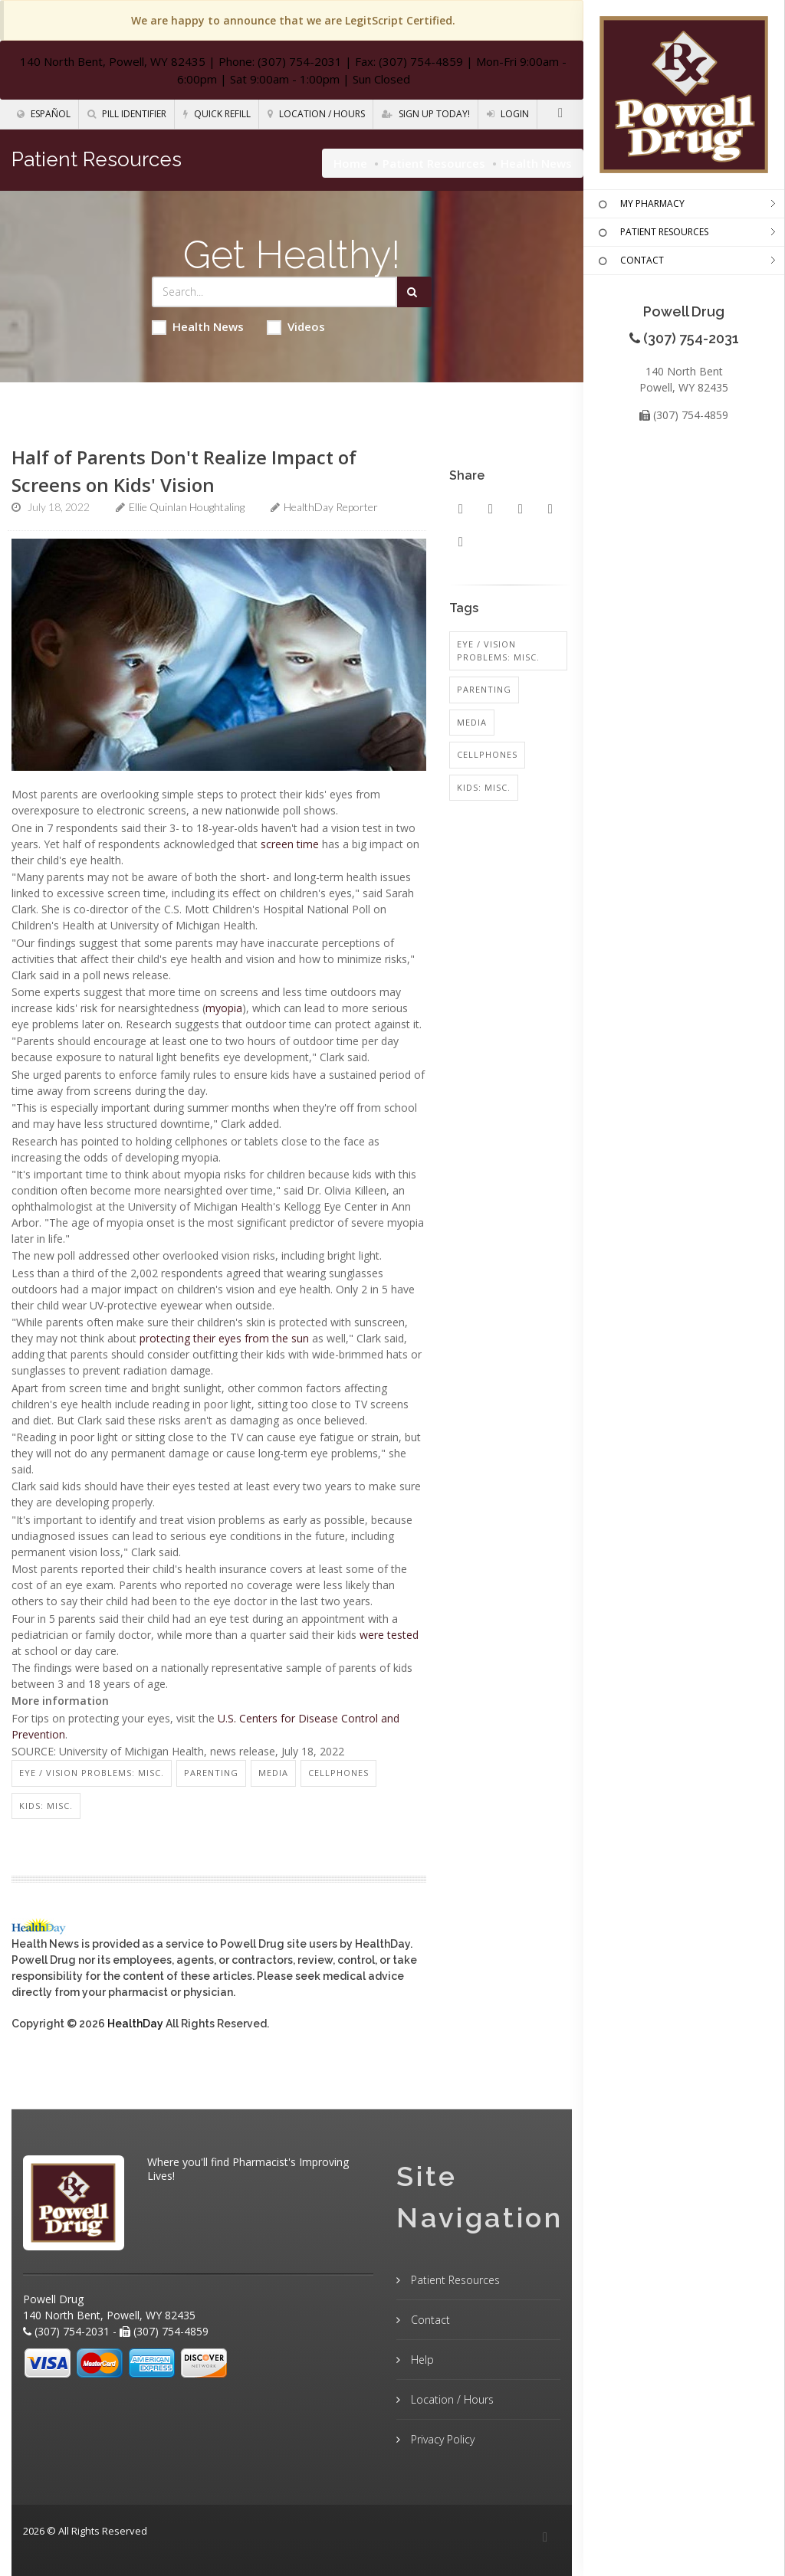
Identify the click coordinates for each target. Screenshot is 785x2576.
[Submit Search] (414, 292)
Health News (198, 327)
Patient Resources (434, 163)
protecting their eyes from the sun (224, 1338)
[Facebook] (560, 113)
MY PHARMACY (640, 204)
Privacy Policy (441, 2439)
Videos (296, 327)
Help (421, 2359)
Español (44, 113)
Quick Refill (217, 113)
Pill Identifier (126, 113)
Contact (429, 2319)
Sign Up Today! (426, 113)
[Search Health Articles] (275, 292)
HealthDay (135, 2023)
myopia (223, 1008)
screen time (290, 844)
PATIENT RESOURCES (651, 232)
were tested (389, 1634)
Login (508, 113)
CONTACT (629, 261)
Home (350, 163)
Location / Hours (316, 113)
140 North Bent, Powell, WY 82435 (112, 61)
